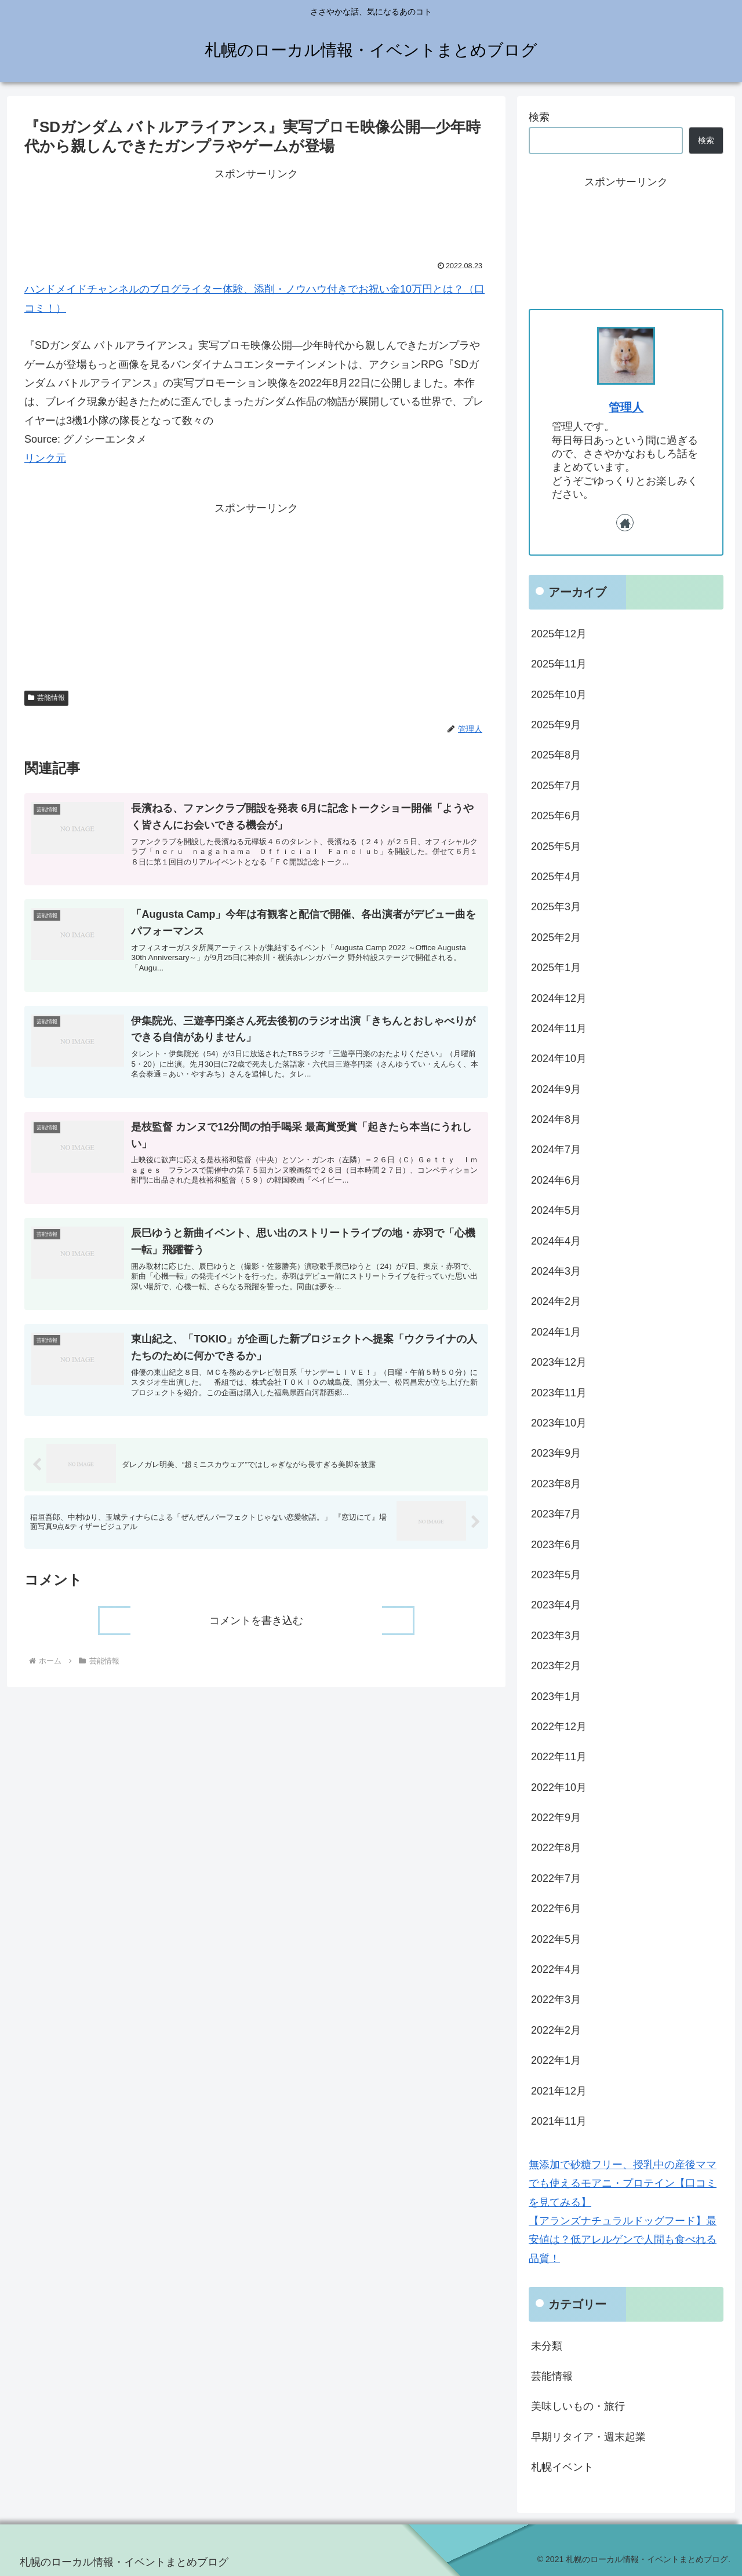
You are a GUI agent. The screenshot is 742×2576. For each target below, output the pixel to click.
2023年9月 (556, 1453)
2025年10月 (559, 694)
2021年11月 (559, 2121)
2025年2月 (556, 937)
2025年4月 (556, 876)
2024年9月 (556, 1089)
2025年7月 (556, 785)
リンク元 (45, 458)
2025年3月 (556, 907)
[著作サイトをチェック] (625, 522)
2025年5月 (556, 846)
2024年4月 (556, 1241)
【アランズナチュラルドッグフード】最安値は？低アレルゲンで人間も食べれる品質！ (622, 2239)
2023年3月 (556, 1635)
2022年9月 (556, 1817)
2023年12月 (559, 1362)
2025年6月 (556, 816)
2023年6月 (556, 1544)
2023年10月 (559, 1423)
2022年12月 (559, 1726)
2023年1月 (556, 1696)
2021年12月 (559, 2091)
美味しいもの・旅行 (578, 2406)
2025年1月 (556, 967)
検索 (539, 117)
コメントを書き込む (256, 1638)
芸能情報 (46, 698)
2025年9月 (556, 725)
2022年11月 (559, 1757)
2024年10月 (559, 1058)
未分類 (546, 2346)
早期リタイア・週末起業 (588, 2437)
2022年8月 (556, 1847)
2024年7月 (556, 1149)
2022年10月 (559, 1787)
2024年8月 (556, 1119)
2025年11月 (559, 664)
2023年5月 (556, 1575)
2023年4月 (556, 1605)
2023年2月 (556, 1666)
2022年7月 (556, 1878)
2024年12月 (559, 998)
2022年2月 (556, 2030)
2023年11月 (559, 1393)
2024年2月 (556, 1301)
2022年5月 (556, 1939)
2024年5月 (556, 1210)
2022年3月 (556, 1999)
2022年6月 (556, 1908)
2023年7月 (556, 1514)
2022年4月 (556, 1969)
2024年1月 (556, 1332)
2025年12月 (559, 634)
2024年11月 (559, 1028)
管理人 (626, 407)
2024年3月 (556, 1271)
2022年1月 (556, 2060)
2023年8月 (556, 1484)
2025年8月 (556, 755)
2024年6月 (556, 1180)
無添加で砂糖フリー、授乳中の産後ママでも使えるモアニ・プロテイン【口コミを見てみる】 (622, 2183)
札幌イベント (562, 2467)
